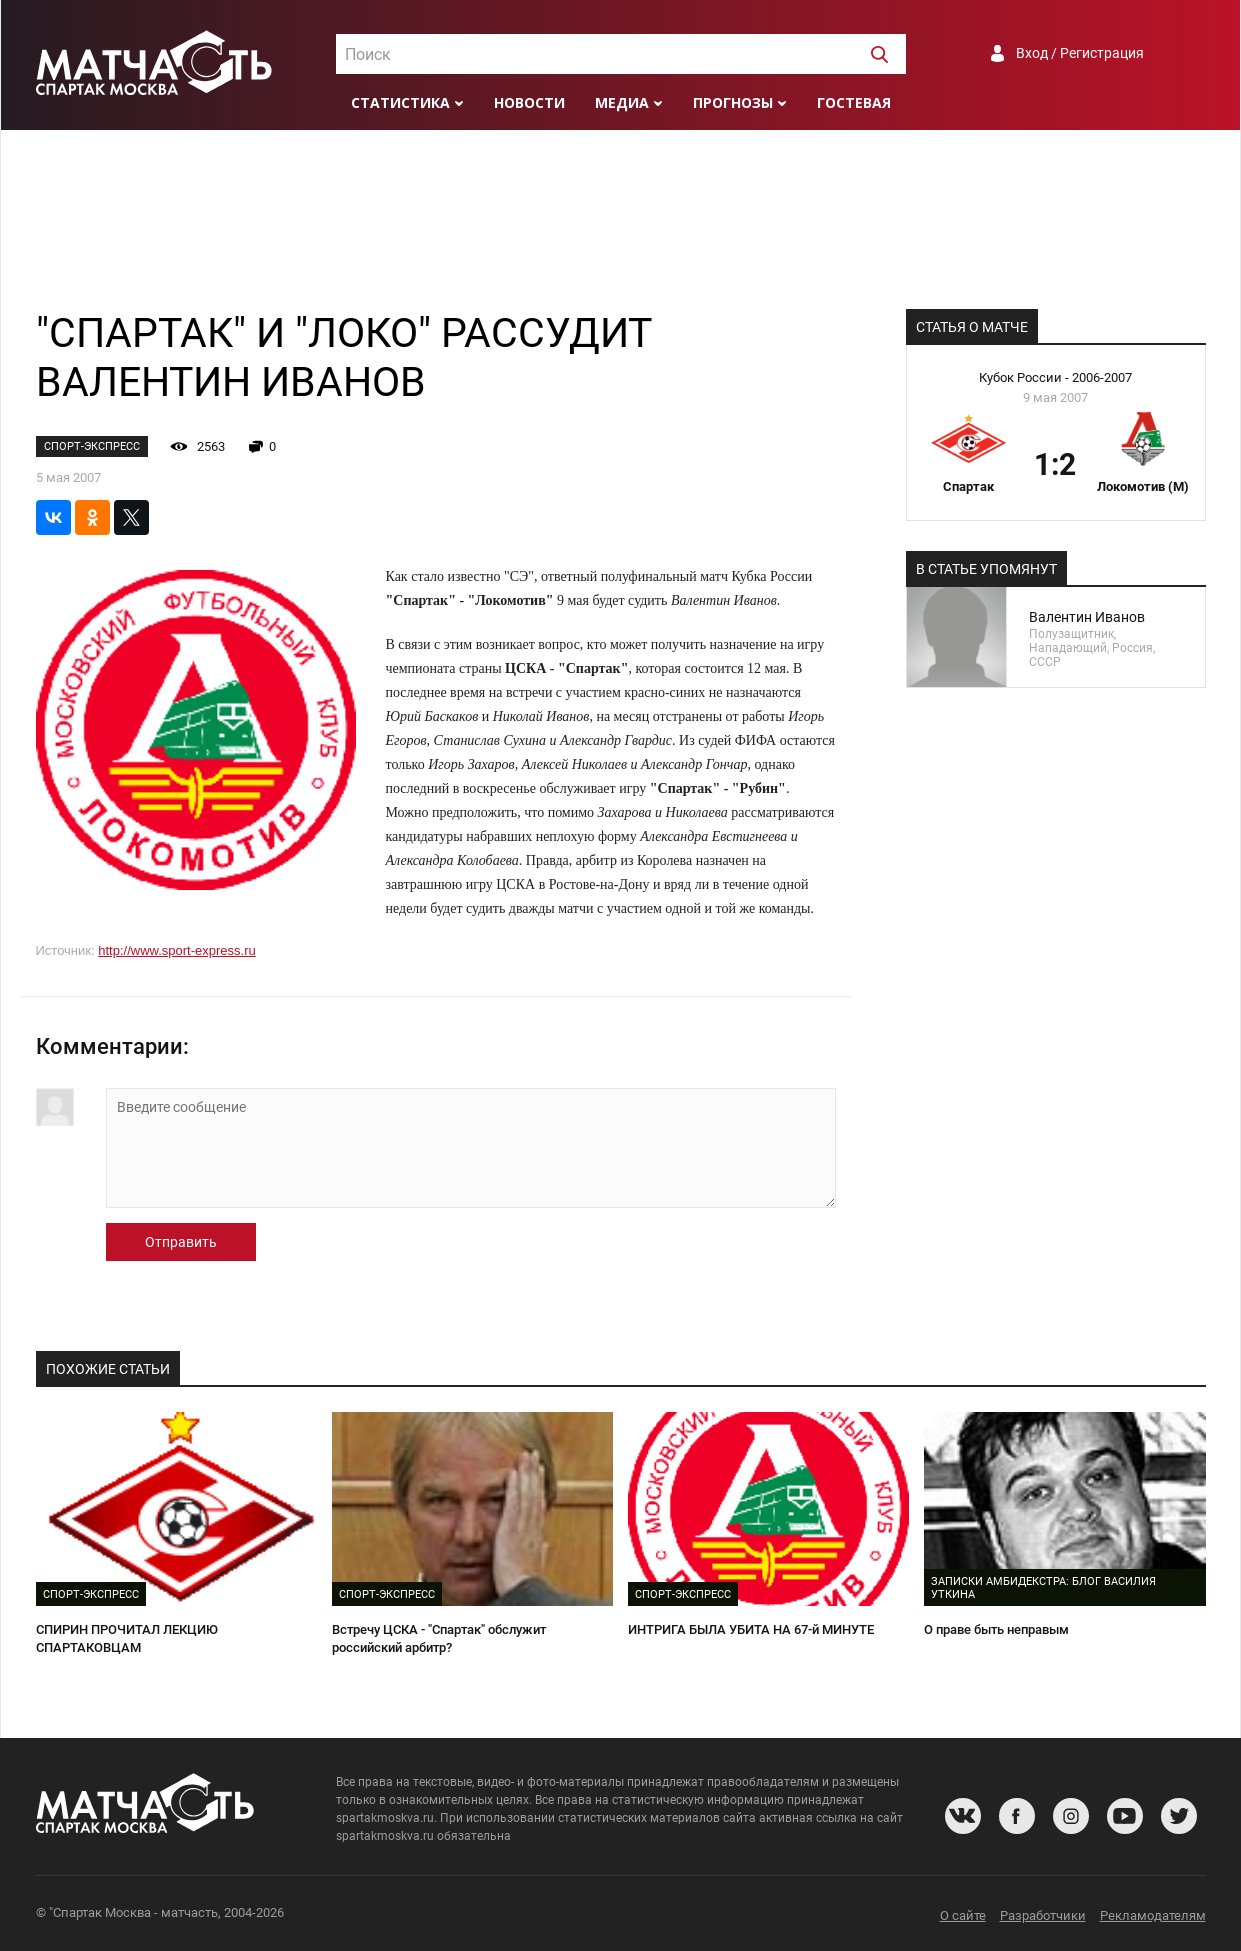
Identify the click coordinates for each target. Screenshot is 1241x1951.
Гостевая (854, 102)
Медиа (622, 102)
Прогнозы (733, 102)
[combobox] (621, 54)
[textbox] (621, 55)
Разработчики (1043, 1915)
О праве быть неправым (996, 1629)
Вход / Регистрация (1080, 53)
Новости (529, 102)
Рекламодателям (1153, 1915)
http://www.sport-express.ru (177, 950)
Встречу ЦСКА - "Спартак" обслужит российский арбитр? (439, 1639)
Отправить (181, 1242)
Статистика (400, 102)
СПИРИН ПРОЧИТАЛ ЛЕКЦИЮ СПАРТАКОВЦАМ (127, 1639)
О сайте (963, 1915)
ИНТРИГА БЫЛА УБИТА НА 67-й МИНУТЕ (751, 1629)
